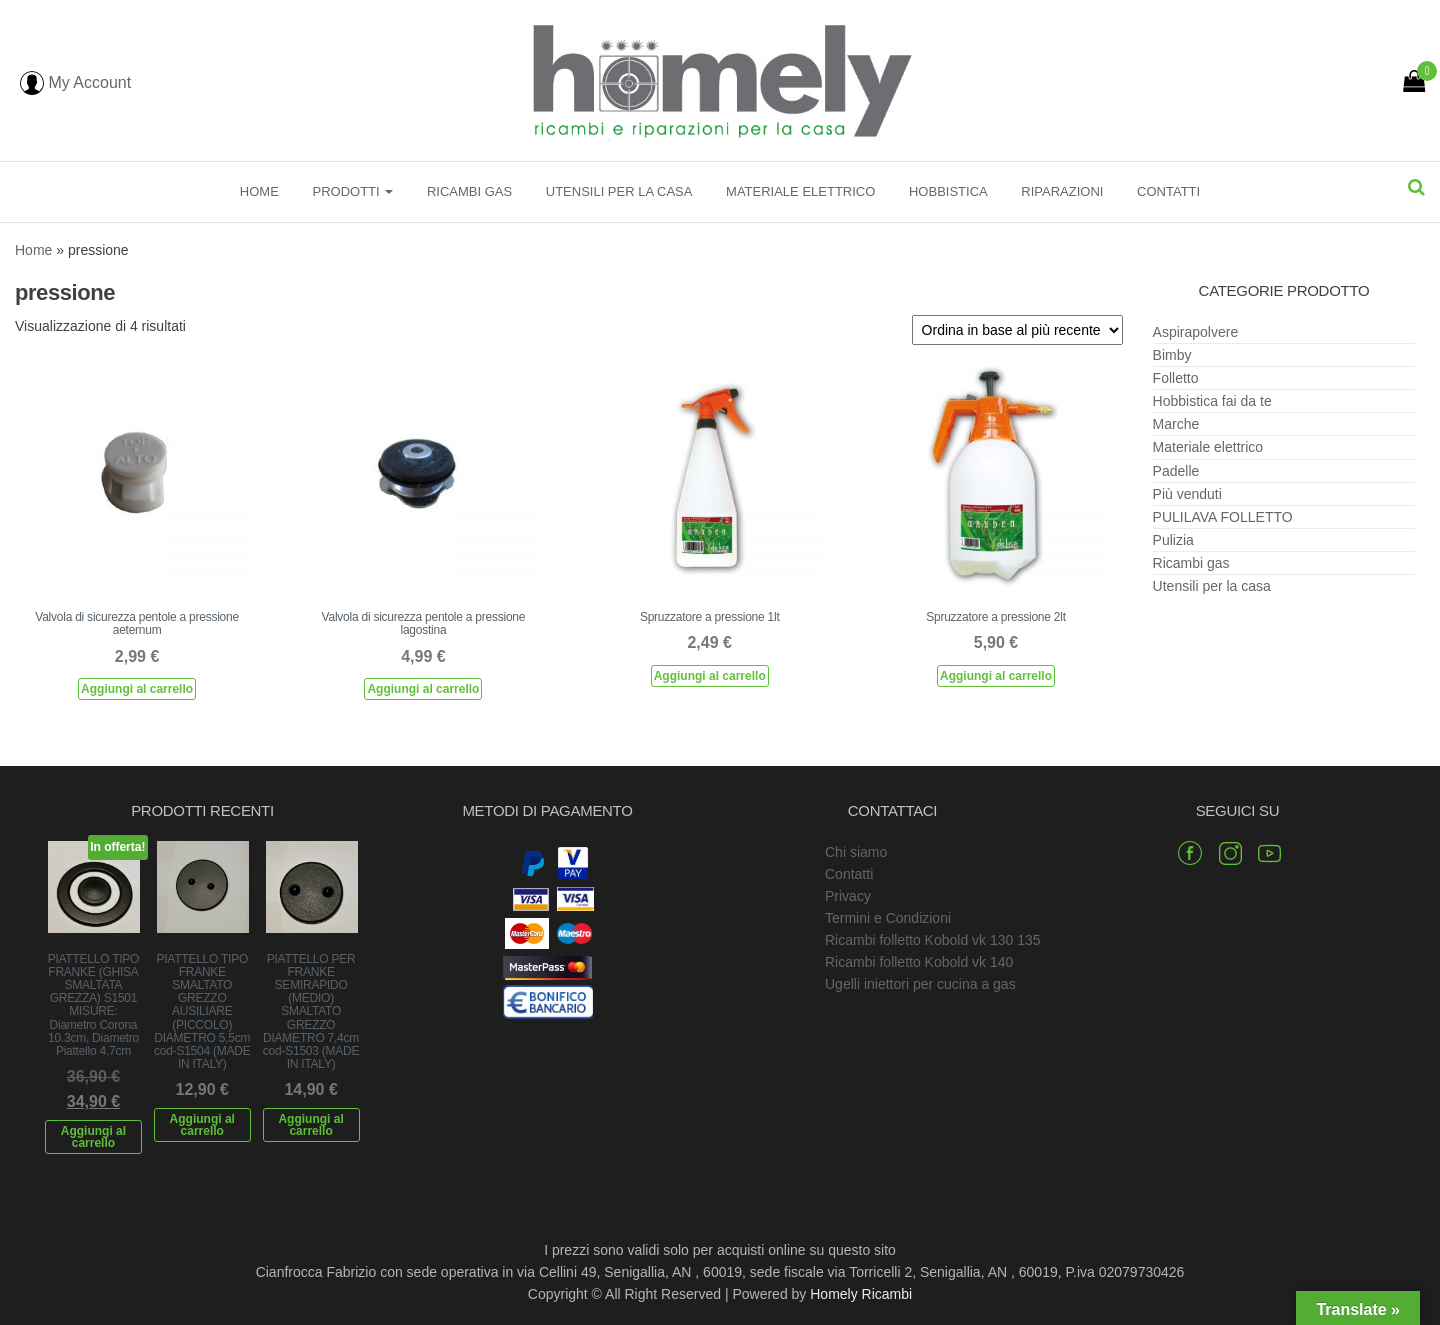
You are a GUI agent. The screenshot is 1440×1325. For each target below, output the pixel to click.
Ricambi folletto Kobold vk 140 (919, 962)
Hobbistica (948, 191)
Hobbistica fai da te (1212, 401)
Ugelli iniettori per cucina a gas (920, 984)
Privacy (848, 896)
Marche (1176, 424)
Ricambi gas (469, 191)
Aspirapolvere (1196, 332)
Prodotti (352, 191)
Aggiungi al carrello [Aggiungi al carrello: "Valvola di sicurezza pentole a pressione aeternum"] (137, 689)
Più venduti (1187, 494)
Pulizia (1173, 540)
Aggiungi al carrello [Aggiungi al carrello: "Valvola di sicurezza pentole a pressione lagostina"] (423, 689)
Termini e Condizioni (888, 918)
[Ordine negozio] (1017, 330)
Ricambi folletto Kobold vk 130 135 (933, 940)
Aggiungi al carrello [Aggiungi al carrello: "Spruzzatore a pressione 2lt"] (996, 676)
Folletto (1176, 378)
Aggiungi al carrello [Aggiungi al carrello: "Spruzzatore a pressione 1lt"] (710, 676)
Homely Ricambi (861, 1294)
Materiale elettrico (800, 191)
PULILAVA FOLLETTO (1223, 517)
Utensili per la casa (619, 191)
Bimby (1172, 355)
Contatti (1168, 191)
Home (259, 191)
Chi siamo (856, 852)
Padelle (1176, 471)
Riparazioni (1062, 191)
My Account (75, 82)
